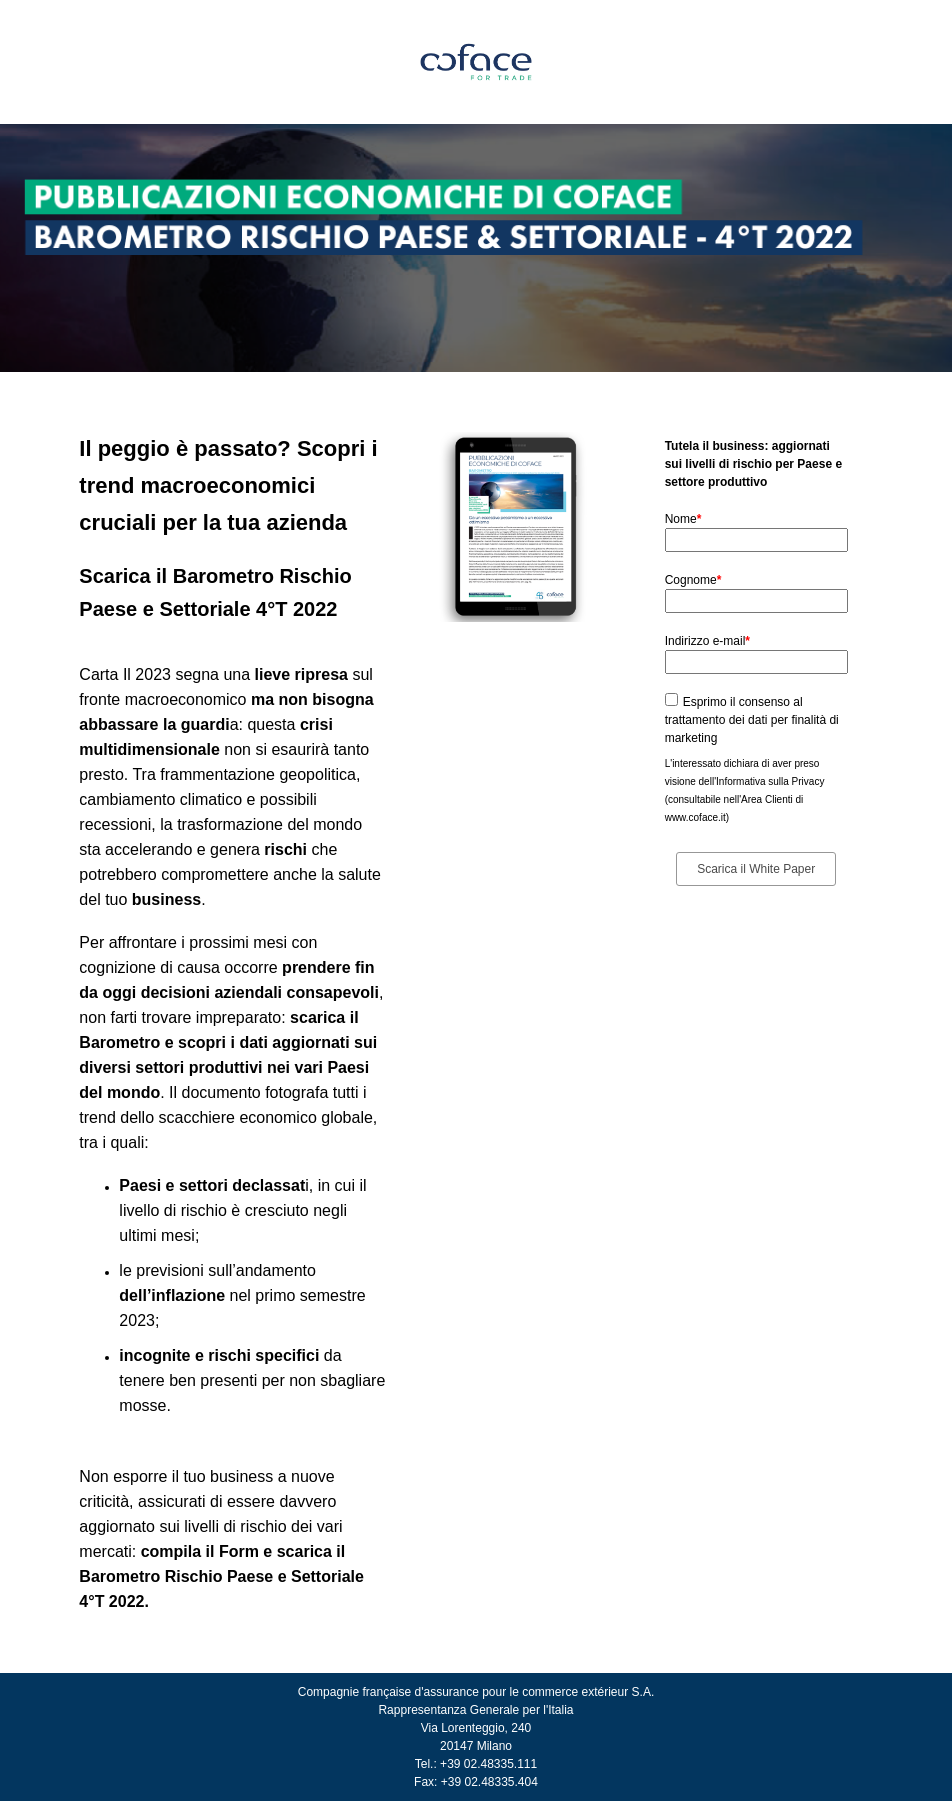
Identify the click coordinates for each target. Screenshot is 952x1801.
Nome (683, 519)
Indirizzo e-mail (707, 641)
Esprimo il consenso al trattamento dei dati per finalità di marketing (752, 720)
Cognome (693, 580)
